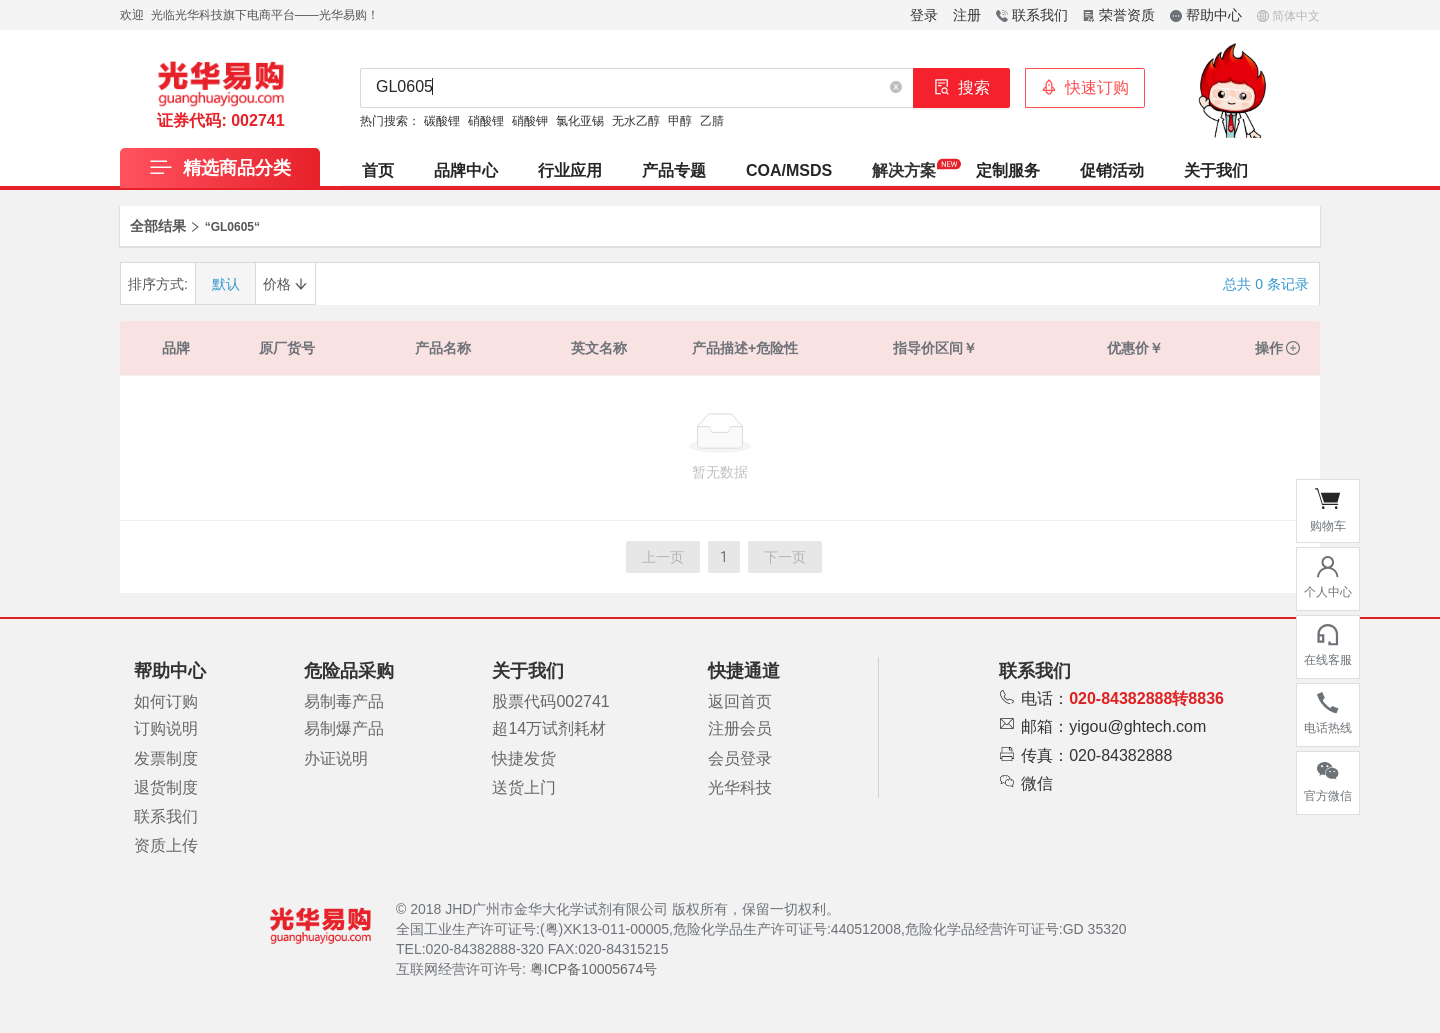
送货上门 (524, 787)
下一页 (785, 557)
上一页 (663, 557)
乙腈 (712, 121)
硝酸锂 (486, 121)
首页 (378, 170)
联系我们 (1032, 15)
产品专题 (674, 170)
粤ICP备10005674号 (594, 969)
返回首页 (740, 701)
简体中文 (1288, 16)
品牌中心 (466, 170)
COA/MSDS (789, 170)
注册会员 (740, 728)
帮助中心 (1206, 15)
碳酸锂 (442, 121)
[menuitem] (378, 167)
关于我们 (1216, 170)
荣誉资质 (1119, 15)
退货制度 (166, 787)
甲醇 (680, 121)
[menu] (831, 167)
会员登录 (740, 758)
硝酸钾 (530, 121)
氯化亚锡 (580, 121)
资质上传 (166, 845)
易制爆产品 (344, 728)
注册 (967, 15)
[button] (896, 88)
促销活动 (1112, 170)
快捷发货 (524, 758)
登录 (924, 15)
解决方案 (904, 170)
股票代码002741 (550, 701)
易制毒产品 (344, 701)
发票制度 (166, 758)
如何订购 (166, 701)
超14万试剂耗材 (549, 728)
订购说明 (166, 728)
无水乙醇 (636, 121)
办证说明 (336, 758)
